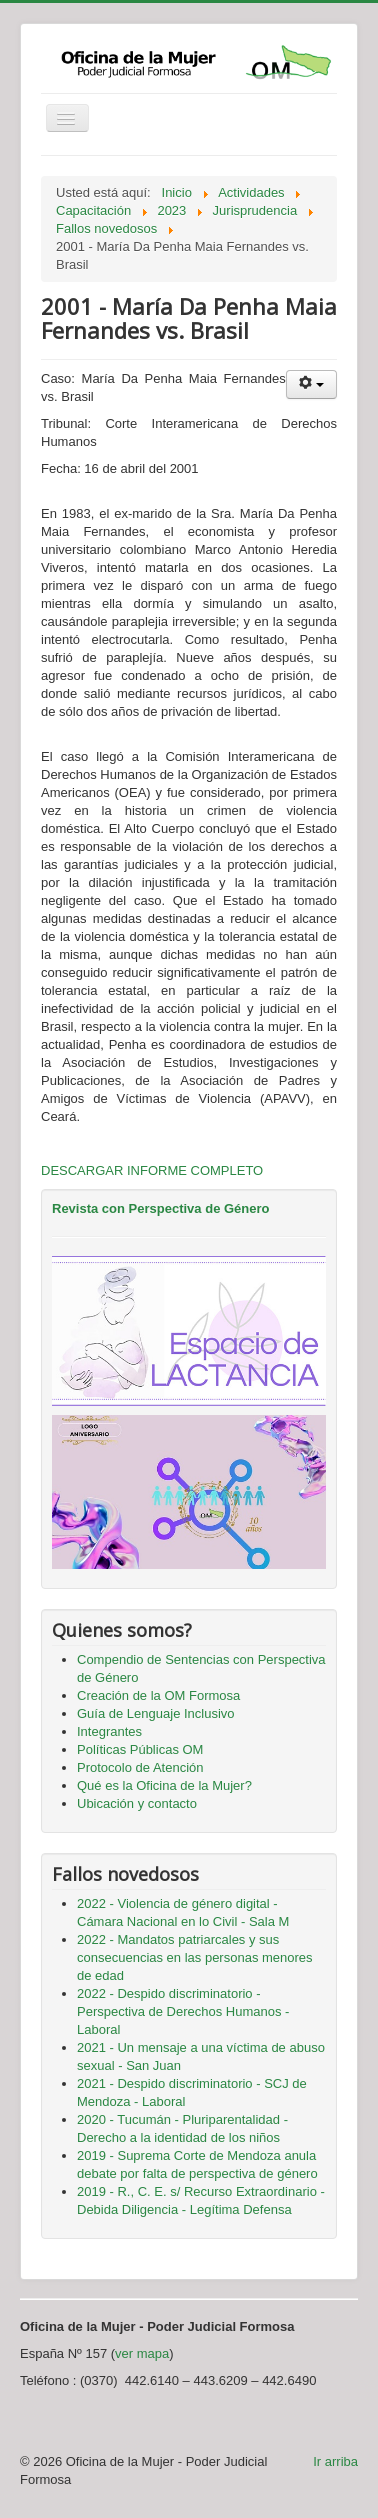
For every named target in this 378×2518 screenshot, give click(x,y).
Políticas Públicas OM (140, 1749)
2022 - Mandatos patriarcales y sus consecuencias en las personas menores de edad (195, 1957)
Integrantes (109, 1731)
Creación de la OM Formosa (158, 1695)
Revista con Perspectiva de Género (160, 1208)
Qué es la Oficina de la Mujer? (164, 1785)
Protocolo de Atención (140, 1767)
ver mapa (142, 2353)
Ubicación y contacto (137, 1803)
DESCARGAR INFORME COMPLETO (152, 1170)
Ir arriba (335, 2461)
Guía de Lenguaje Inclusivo (156, 1713)
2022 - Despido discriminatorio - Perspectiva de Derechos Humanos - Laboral (183, 2011)
